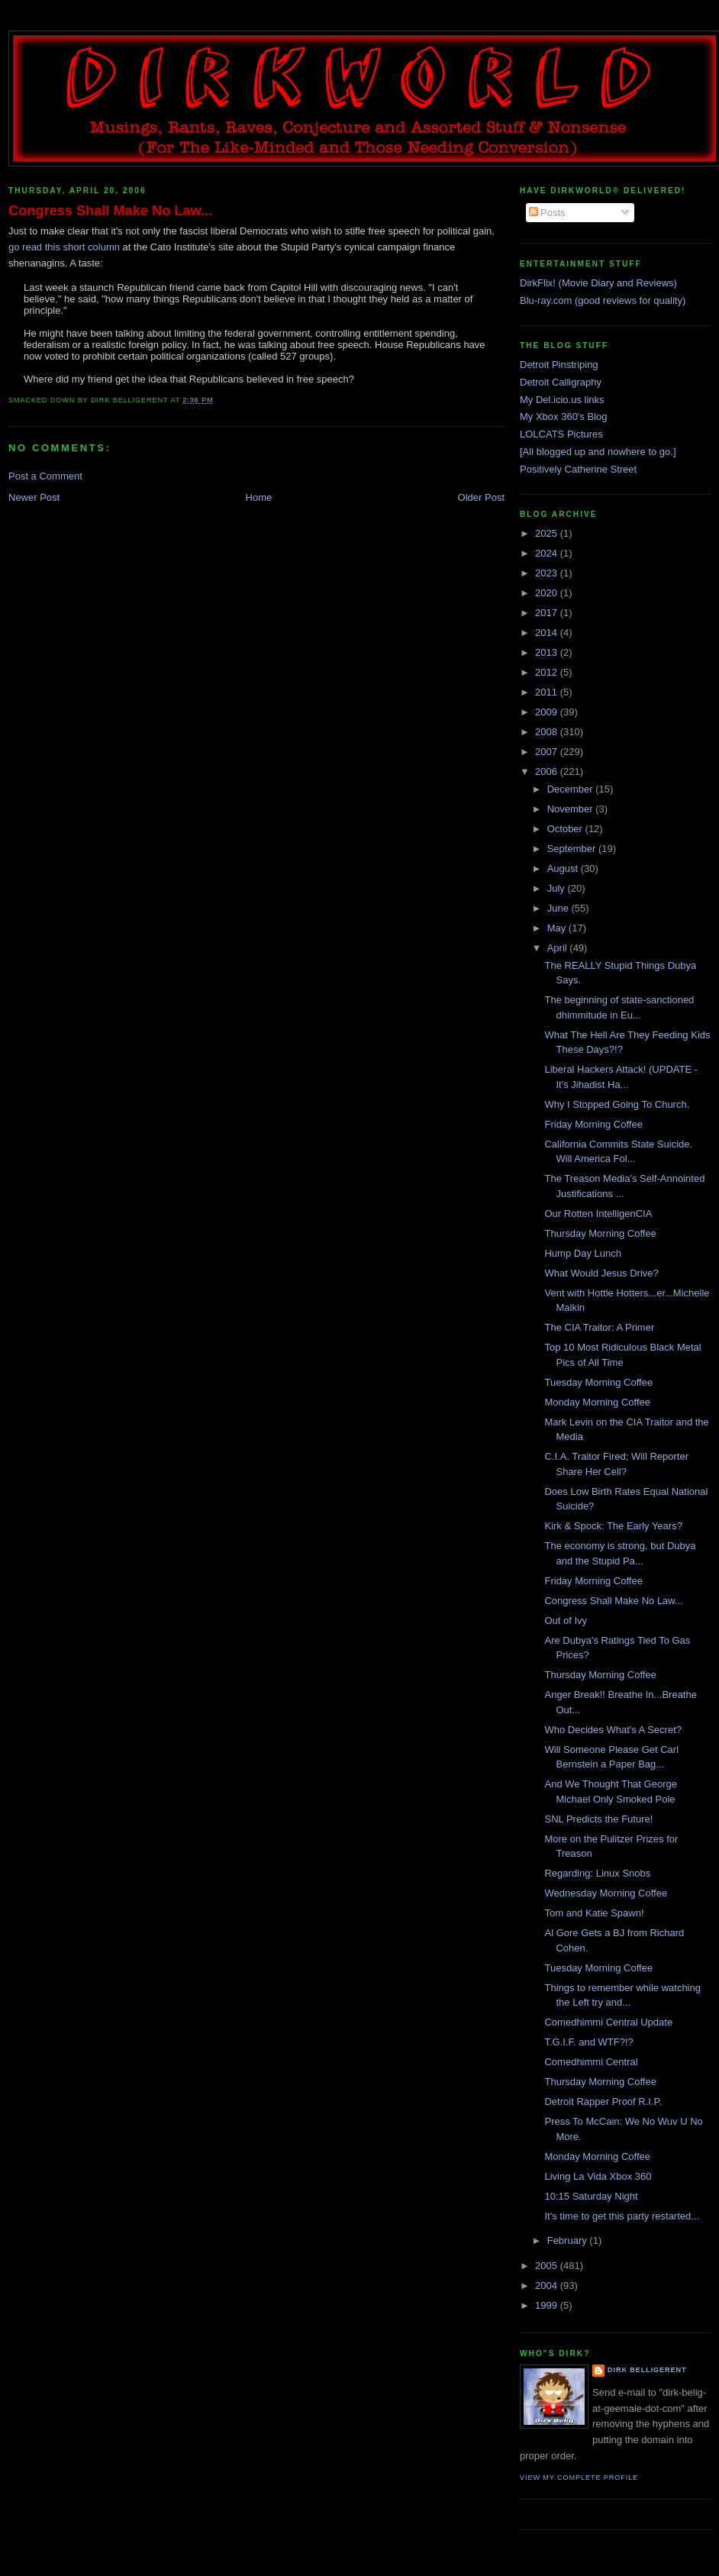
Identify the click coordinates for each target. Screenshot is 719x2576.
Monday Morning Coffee (597, 1402)
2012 (547, 672)
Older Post (481, 497)
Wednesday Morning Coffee (605, 1893)
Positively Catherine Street (578, 469)
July (557, 888)
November (571, 809)
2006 (547, 771)
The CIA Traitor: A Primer (599, 1327)
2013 (547, 652)
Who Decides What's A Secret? (613, 1729)
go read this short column (64, 247)
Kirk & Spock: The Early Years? (613, 1526)
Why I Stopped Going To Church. (616, 1104)
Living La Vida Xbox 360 (597, 2176)
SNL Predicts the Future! (598, 1819)
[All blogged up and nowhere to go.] (598, 451)
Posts (547, 212)
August (564, 868)
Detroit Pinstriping (559, 364)
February (568, 2240)
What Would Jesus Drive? (601, 1273)
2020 (547, 593)
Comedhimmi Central (590, 2062)
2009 (547, 712)
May (558, 928)
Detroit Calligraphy (560, 382)
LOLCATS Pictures (561, 434)
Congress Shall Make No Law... (110, 210)
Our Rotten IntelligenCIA (598, 1213)
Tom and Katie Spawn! (593, 1913)
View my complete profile (579, 2477)
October (566, 828)
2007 (547, 751)
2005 (547, 2265)
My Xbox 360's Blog (564, 416)
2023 (547, 573)
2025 (547, 533)
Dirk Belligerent (647, 2370)
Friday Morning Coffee (593, 1124)
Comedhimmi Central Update (608, 2022)
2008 (547, 732)
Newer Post (34, 497)
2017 (547, 612)
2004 (547, 2285)
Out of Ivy (565, 1620)
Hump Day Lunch (582, 1253)
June (559, 908)
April (558, 948)
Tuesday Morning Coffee (598, 1382)
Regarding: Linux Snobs (597, 1873)
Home (259, 497)
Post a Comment (45, 476)
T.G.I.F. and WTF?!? (588, 2042)
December (571, 789)
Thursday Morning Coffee (600, 1233)
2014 (547, 632)
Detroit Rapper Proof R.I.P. (603, 2101)
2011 (547, 692)
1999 (547, 2305)
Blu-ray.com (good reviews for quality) (602, 300)
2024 (547, 553)
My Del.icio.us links (562, 399)
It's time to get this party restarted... (621, 2216)
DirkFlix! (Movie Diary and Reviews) (598, 283)
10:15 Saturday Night (590, 2196)
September (572, 848)
